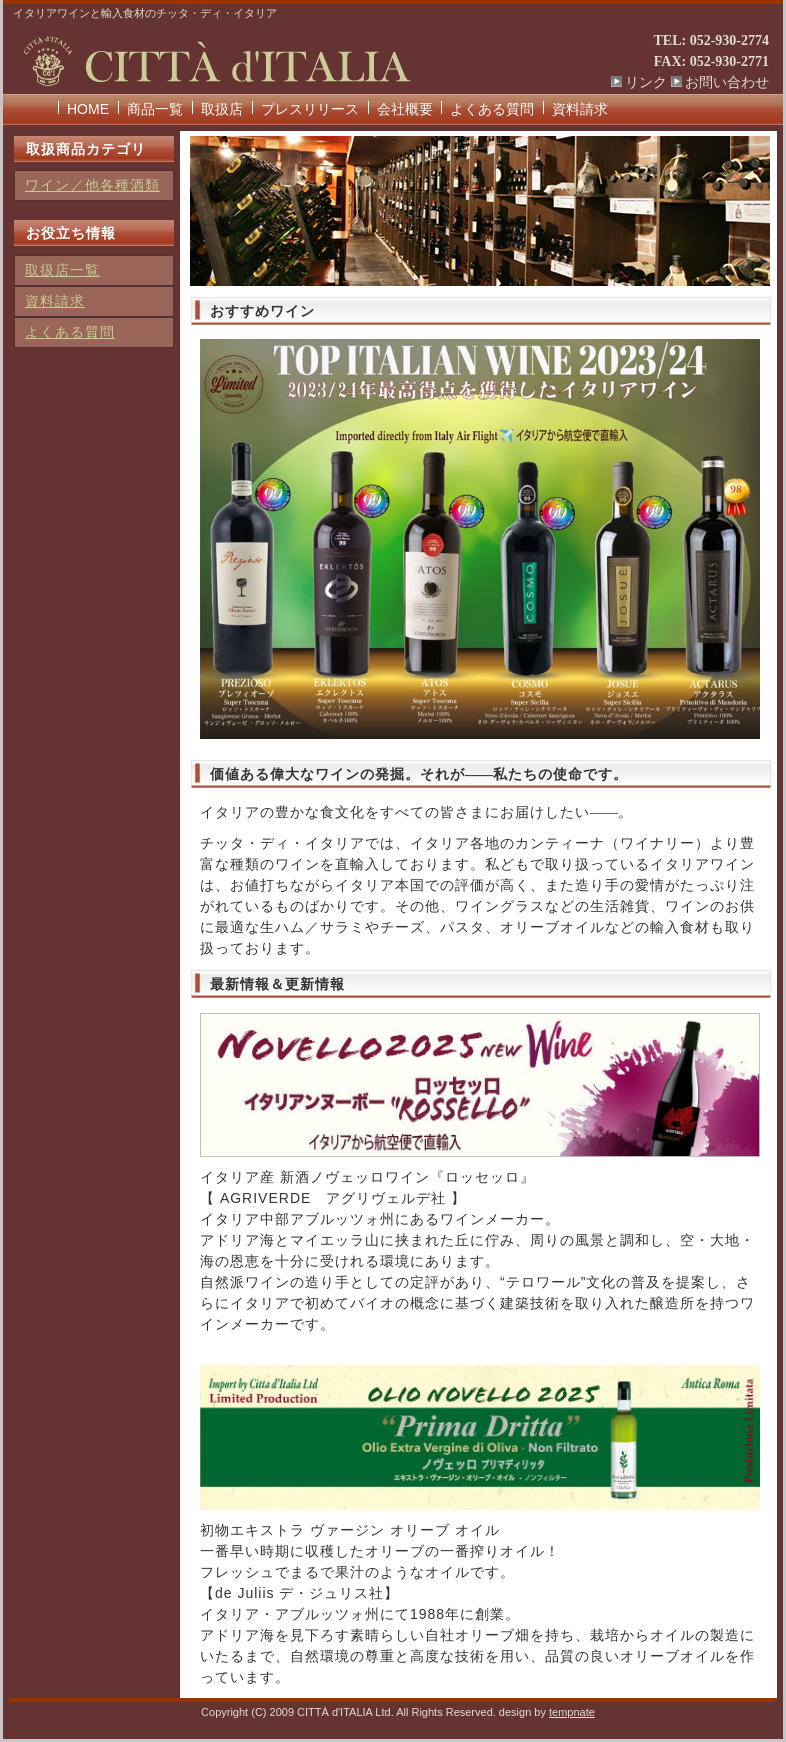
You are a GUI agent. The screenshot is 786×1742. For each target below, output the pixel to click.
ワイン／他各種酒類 (92, 185)
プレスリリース (310, 109)
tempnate (572, 1712)
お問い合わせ (727, 82)
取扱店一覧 (62, 270)
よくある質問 (492, 109)
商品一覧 (155, 109)
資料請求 (580, 109)
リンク (646, 82)
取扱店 (222, 109)
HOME (88, 109)
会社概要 (405, 109)
